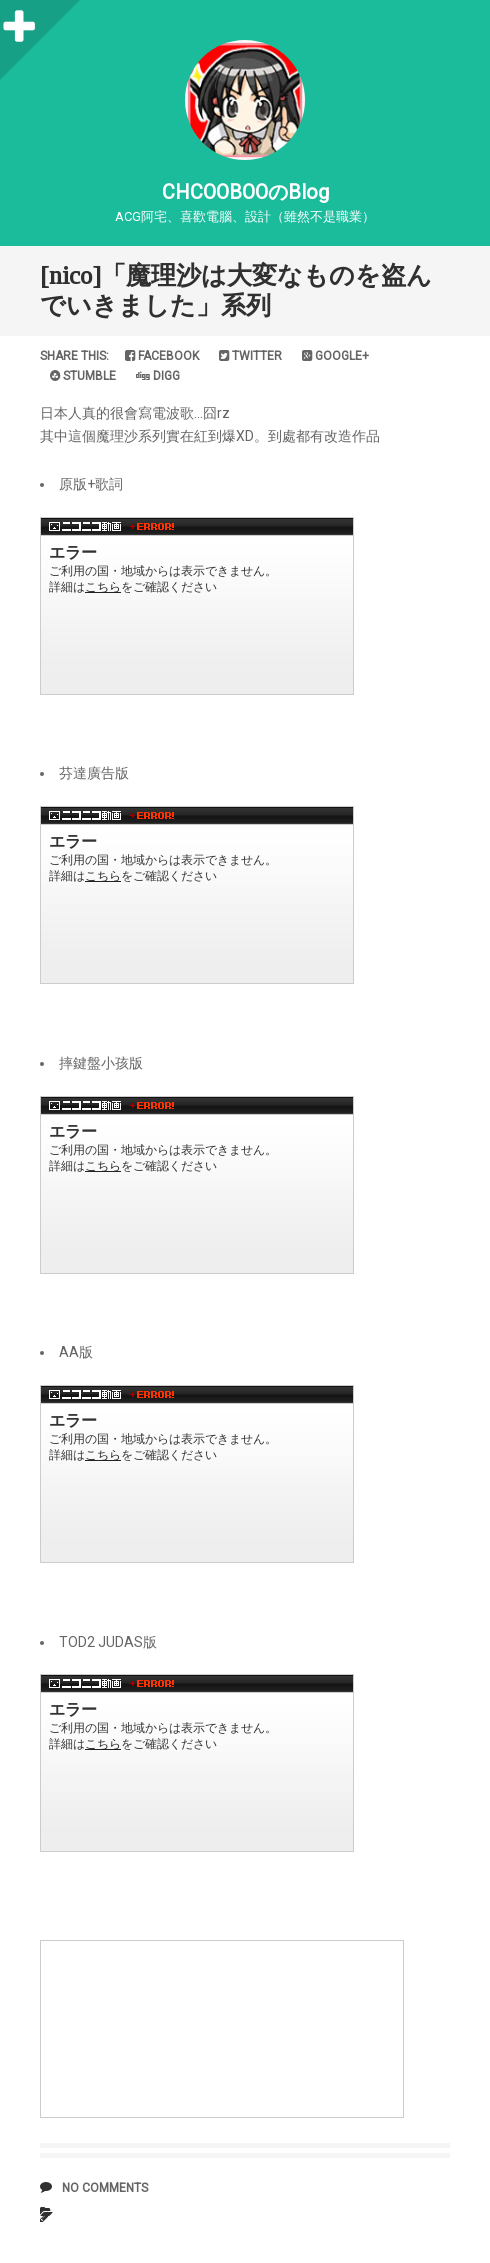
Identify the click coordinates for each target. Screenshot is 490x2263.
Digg (158, 376)
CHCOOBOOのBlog (245, 192)
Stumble (83, 376)
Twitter (250, 356)
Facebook (162, 356)
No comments (105, 2188)
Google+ (335, 356)
